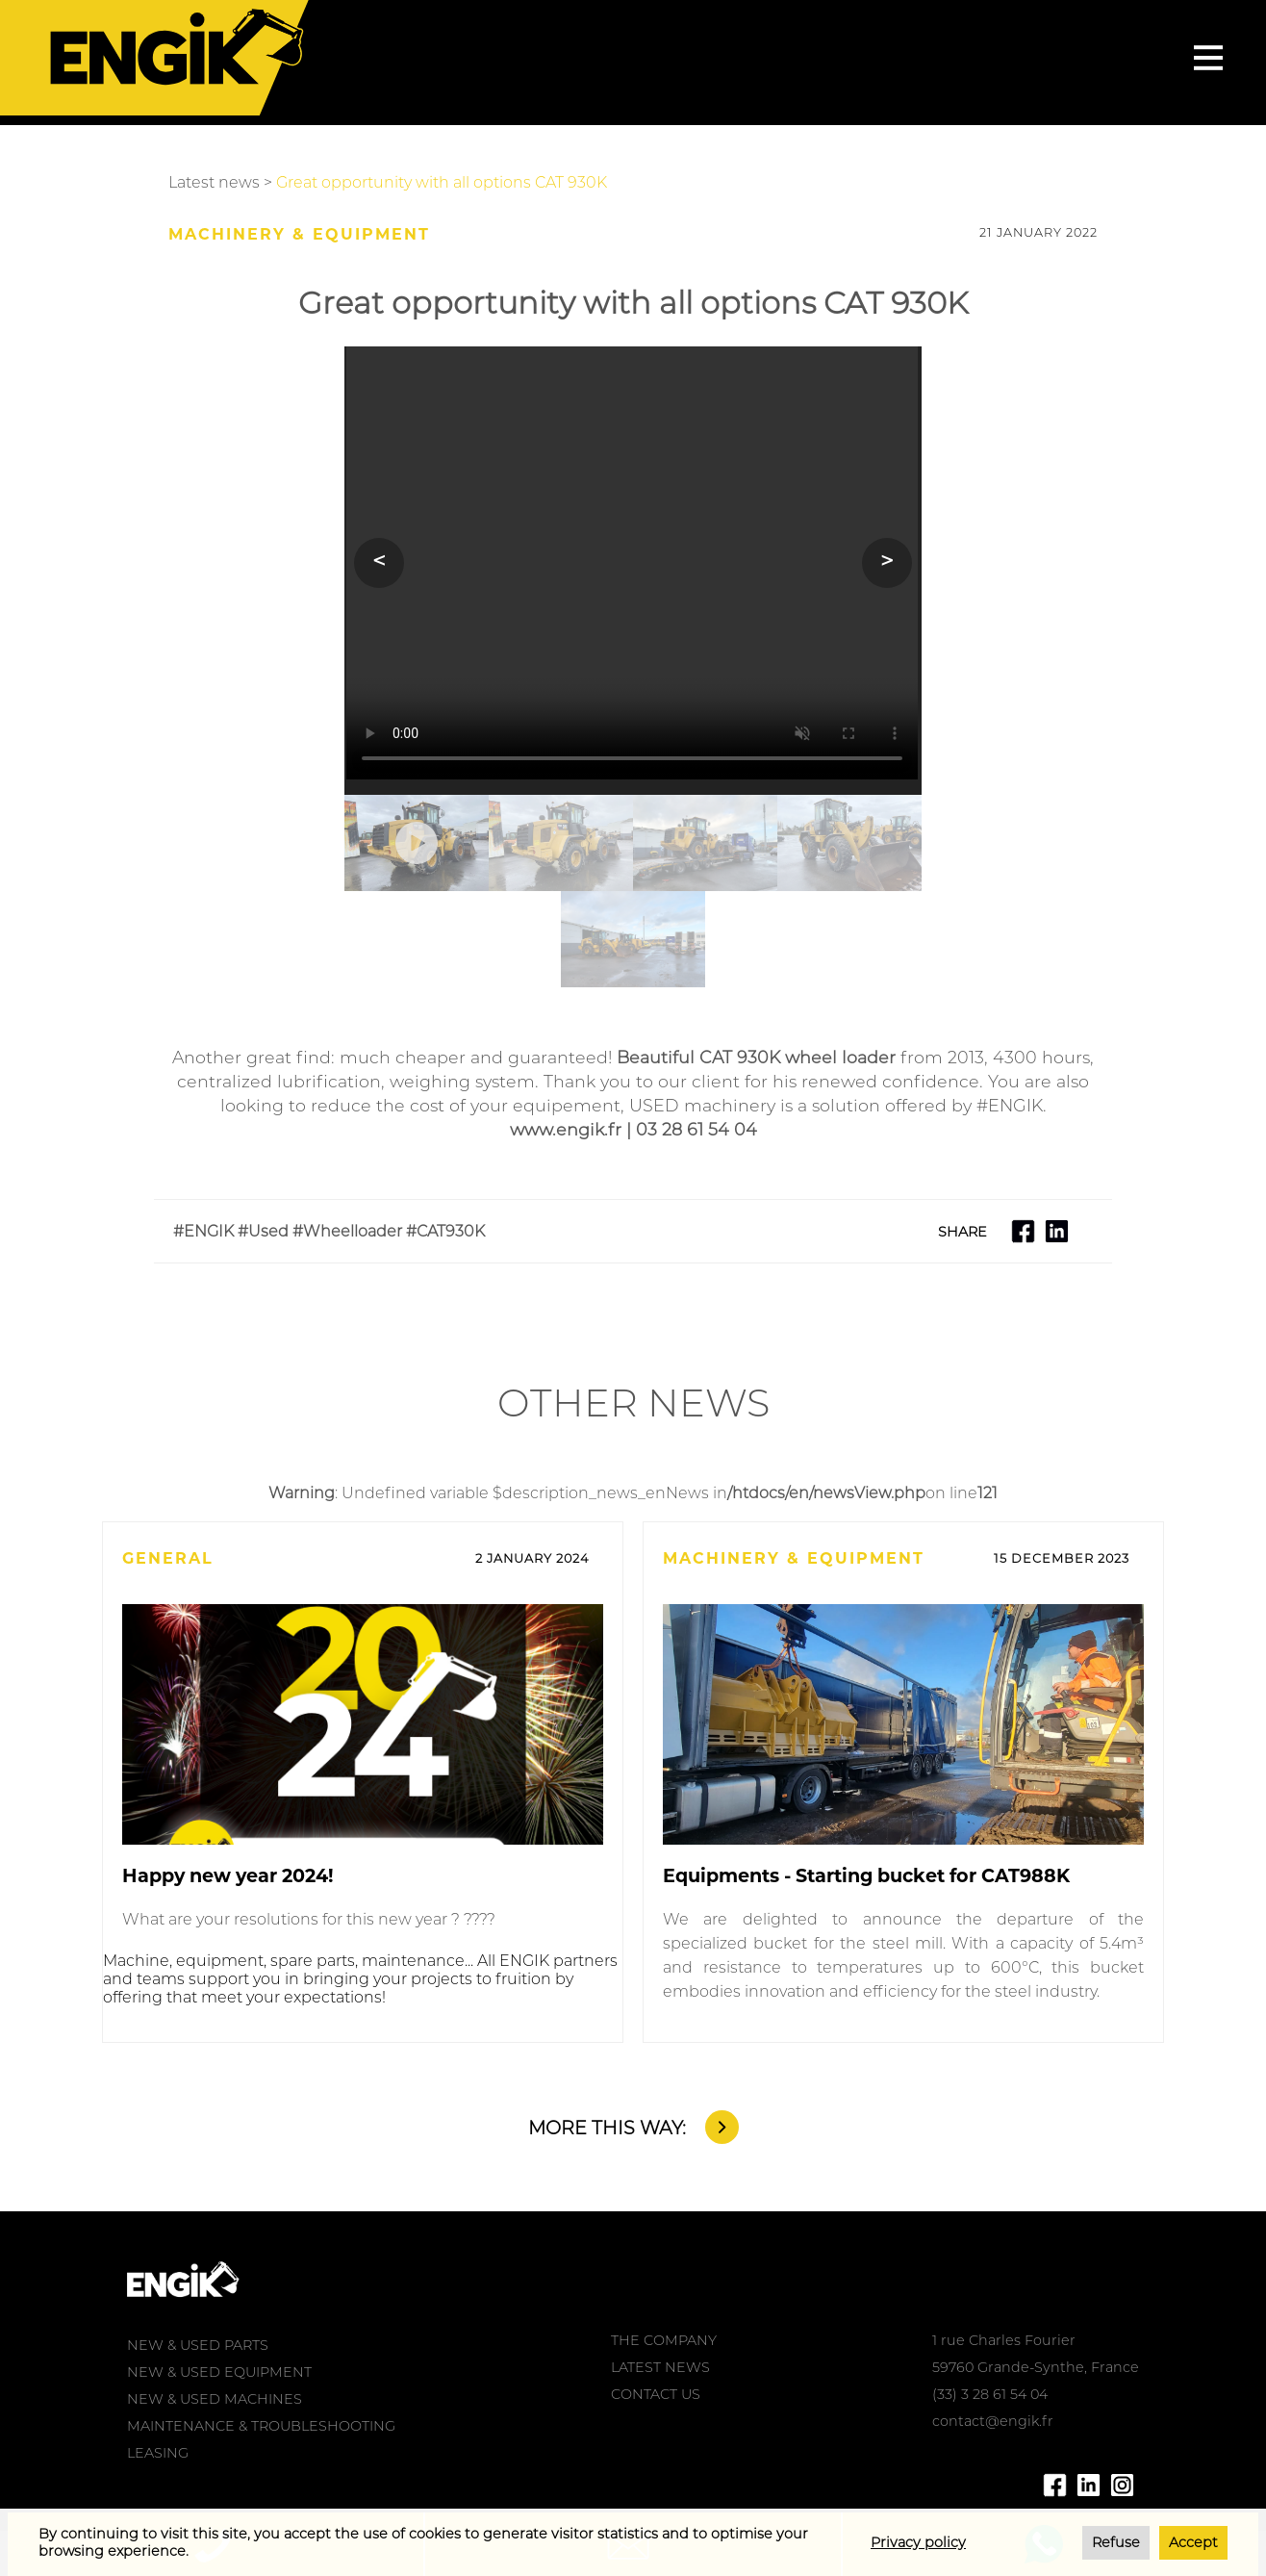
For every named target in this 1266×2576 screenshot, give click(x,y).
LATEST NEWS (660, 2367)
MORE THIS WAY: (607, 2127)
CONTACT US (655, 2394)
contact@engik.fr (992, 2421)
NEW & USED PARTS (197, 2345)
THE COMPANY (664, 2340)
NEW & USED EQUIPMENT (219, 2372)
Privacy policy (918, 2542)
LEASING (158, 2452)
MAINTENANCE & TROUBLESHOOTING (261, 2426)
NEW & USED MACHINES (214, 2399)
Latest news (214, 182)
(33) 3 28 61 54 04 (990, 2394)
